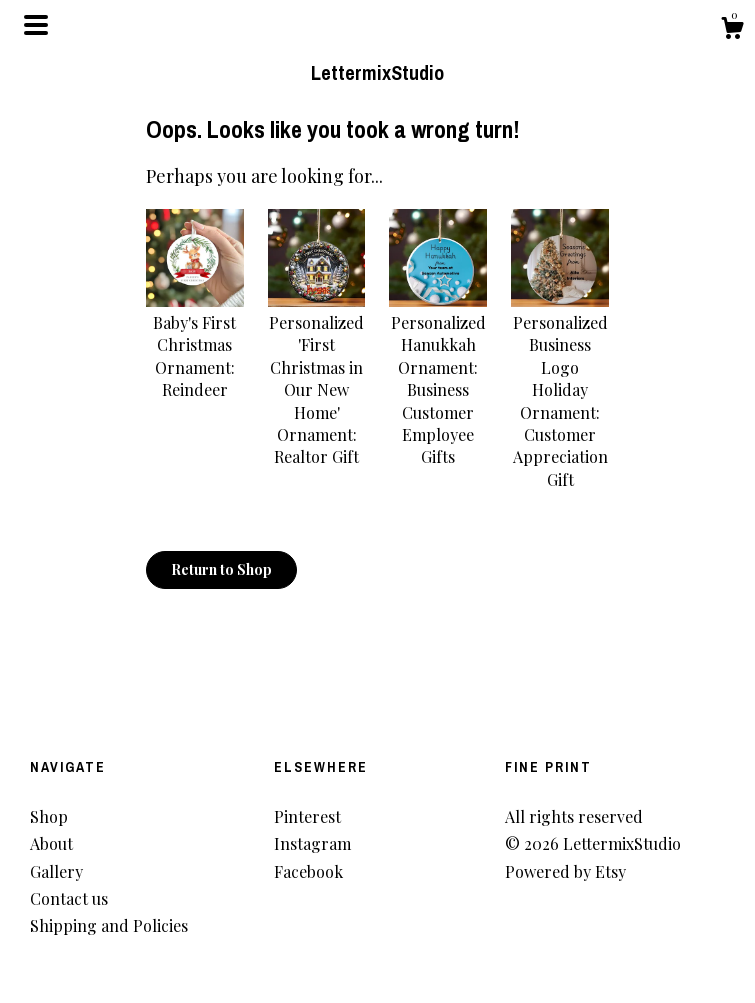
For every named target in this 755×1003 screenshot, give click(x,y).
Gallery (56, 871)
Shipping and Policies (109, 925)
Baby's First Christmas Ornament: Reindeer (195, 345)
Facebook (308, 871)
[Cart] (732, 30)
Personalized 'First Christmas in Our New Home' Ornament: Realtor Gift (317, 379)
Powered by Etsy (565, 871)
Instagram (312, 843)
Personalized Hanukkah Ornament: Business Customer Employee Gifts (438, 379)
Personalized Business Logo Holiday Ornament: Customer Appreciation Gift (560, 390)
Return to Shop (221, 569)
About (51, 843)
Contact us (69, 898)
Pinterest (307, 816)
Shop (49, 816)
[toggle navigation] (36, 25)
